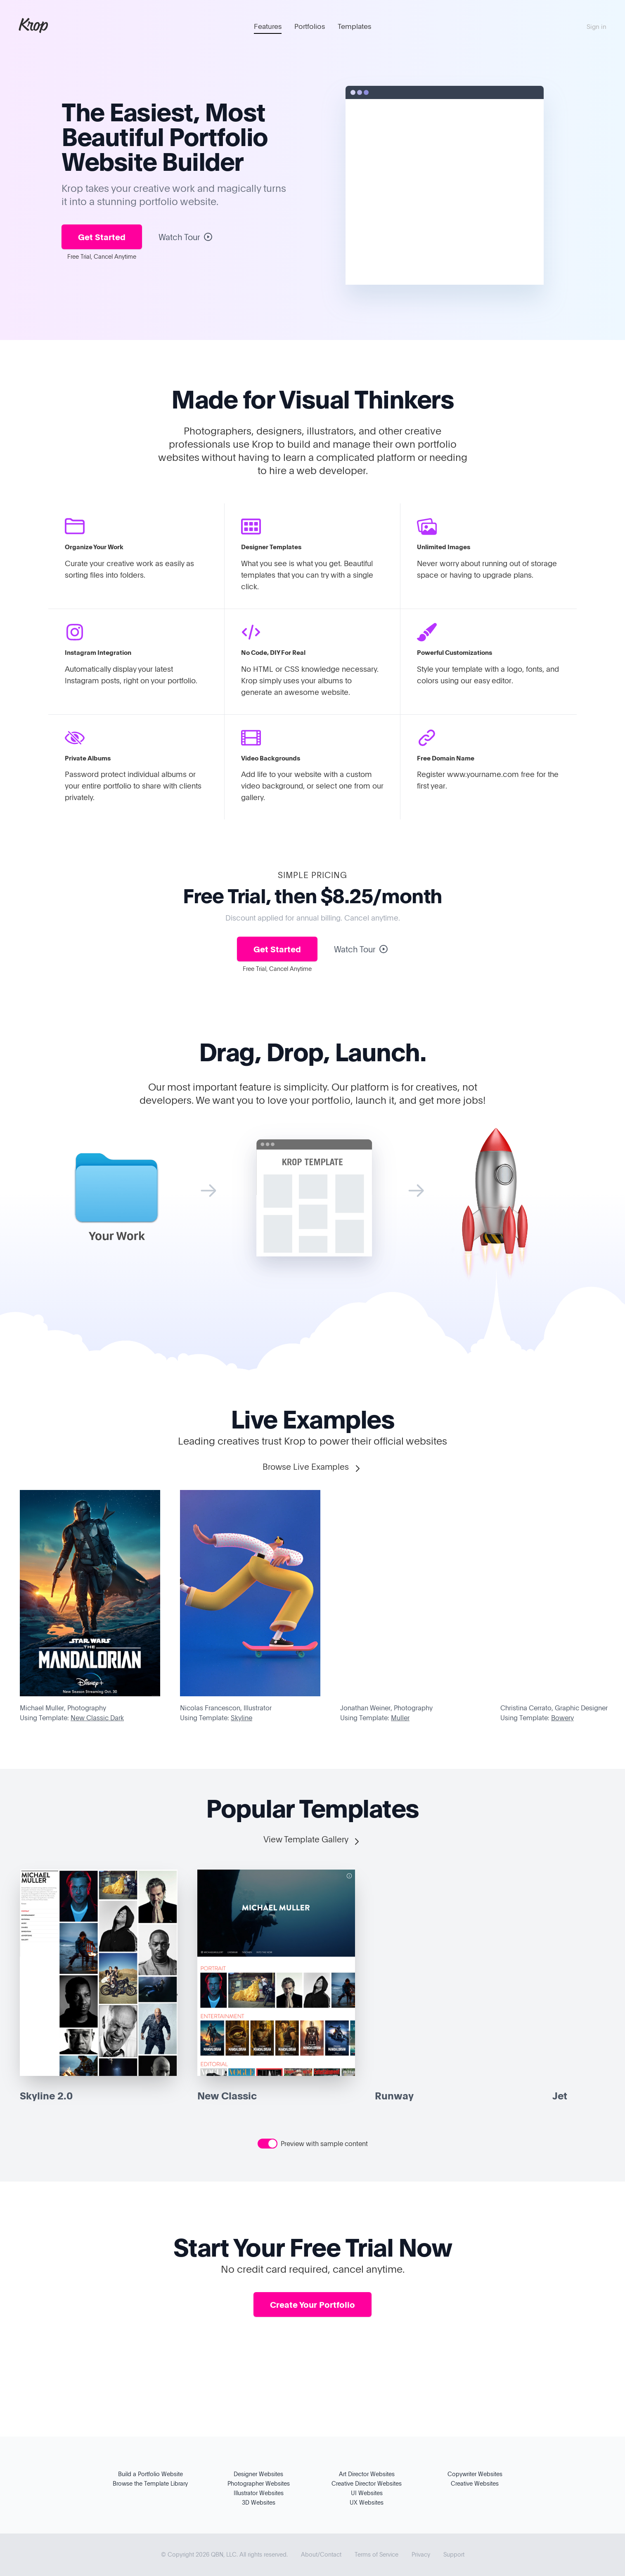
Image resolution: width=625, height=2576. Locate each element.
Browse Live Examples (312, 1467)
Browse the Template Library (150, 2483)
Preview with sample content (324, 2143)
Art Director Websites (367, 2474)
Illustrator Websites (259, 2493)
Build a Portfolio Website (150, 2474)
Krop (33, 25)
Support (453, 2554)
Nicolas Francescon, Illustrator (226, 1707)
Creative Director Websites (366, 2483)
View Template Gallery (312, 1839)
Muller (400, 1717)
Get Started (101, 237)
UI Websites (367, 2493)
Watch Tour (186, 237)
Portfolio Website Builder (165, 148)
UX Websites (367, 2502)
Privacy (421, 2554)
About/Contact (321, 2554)
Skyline (241, 1717)
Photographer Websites (258, 2483)
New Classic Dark (97, 1717)
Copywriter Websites (474, 2474)
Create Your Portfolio (312, 2304)
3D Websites (258, 2502)
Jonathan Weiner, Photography (386, 1707)
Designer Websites (258, 2474)
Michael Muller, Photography (63, 1707)
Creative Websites (475, 2483)
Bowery (562, 1717)
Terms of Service (376, 2554)
